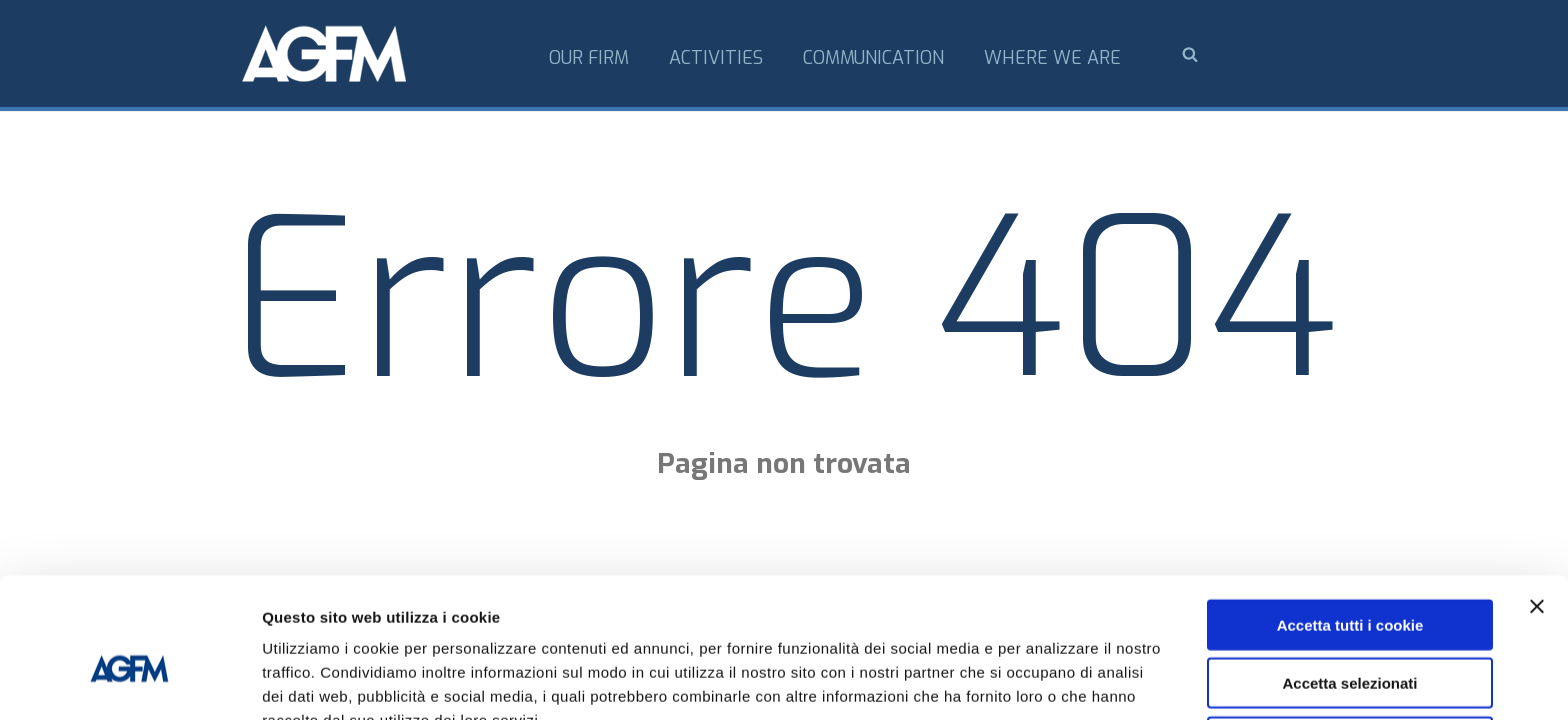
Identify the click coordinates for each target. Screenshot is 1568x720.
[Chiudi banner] (1537, 502)
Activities (716, 58)
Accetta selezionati (1349, 579)
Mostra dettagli (1052, 680)
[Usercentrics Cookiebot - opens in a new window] (129, 681)
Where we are (1052, 58)
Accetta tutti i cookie (1350, 520)
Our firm (589, 58)
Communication (873, 58)
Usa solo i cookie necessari (1350, 637)
